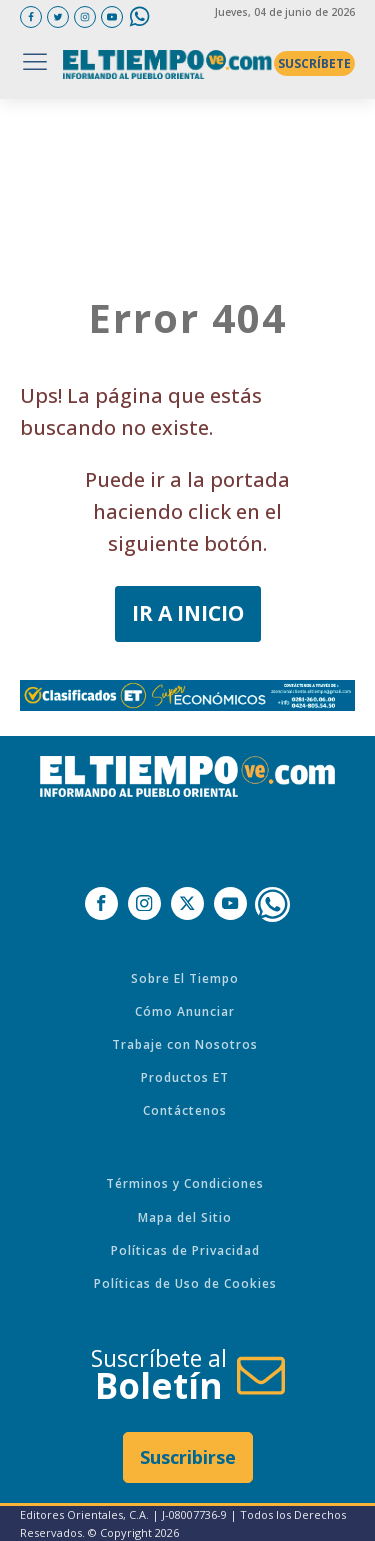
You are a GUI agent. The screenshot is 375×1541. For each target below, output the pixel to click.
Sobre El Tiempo (185, 978)
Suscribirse (188, 1457)
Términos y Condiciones (185, 1183)
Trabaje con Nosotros (185, 1044)
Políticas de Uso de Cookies (185, 1283)
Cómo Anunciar (185, 1011)
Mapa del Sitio (185, 1217)
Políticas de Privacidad (185, 1250)
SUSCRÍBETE (314, 63)
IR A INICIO (188, 613)
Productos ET (185, 1077)
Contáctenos (185, 1110)
